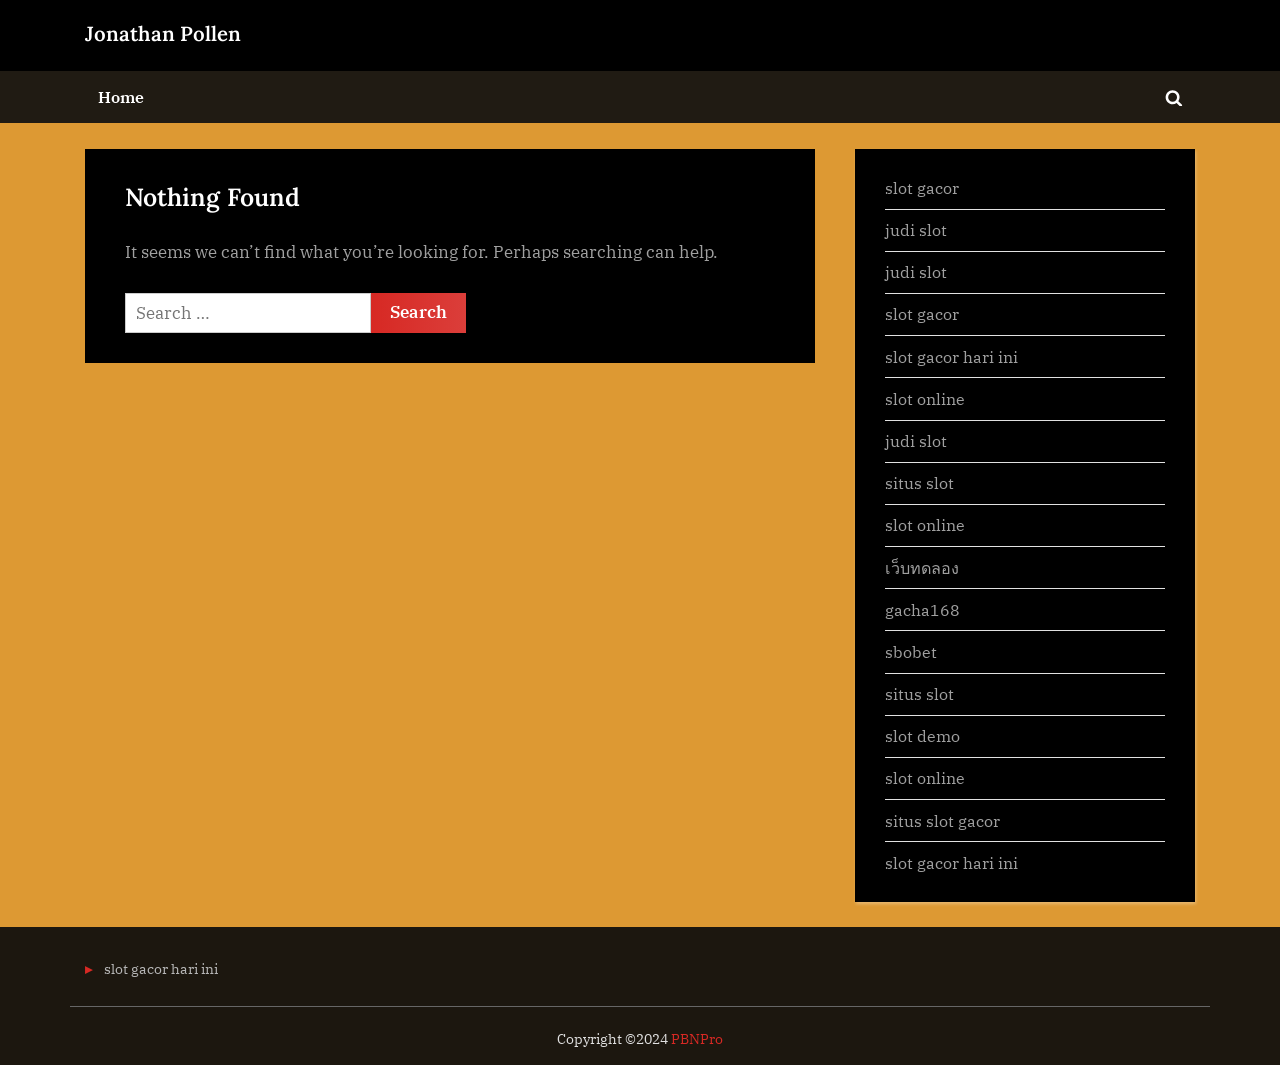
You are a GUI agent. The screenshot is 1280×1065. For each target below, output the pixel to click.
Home (121, 96)
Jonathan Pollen (163, 33)
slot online (925, 398)
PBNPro (697, 1039)
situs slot (919, 482)
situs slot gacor (942, 820)
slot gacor (922, 187)
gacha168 (922, 609)
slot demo (922, 735)
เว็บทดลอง (922, 567)
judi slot (916, 229)
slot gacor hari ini (951, 356)
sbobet (911, 651)
